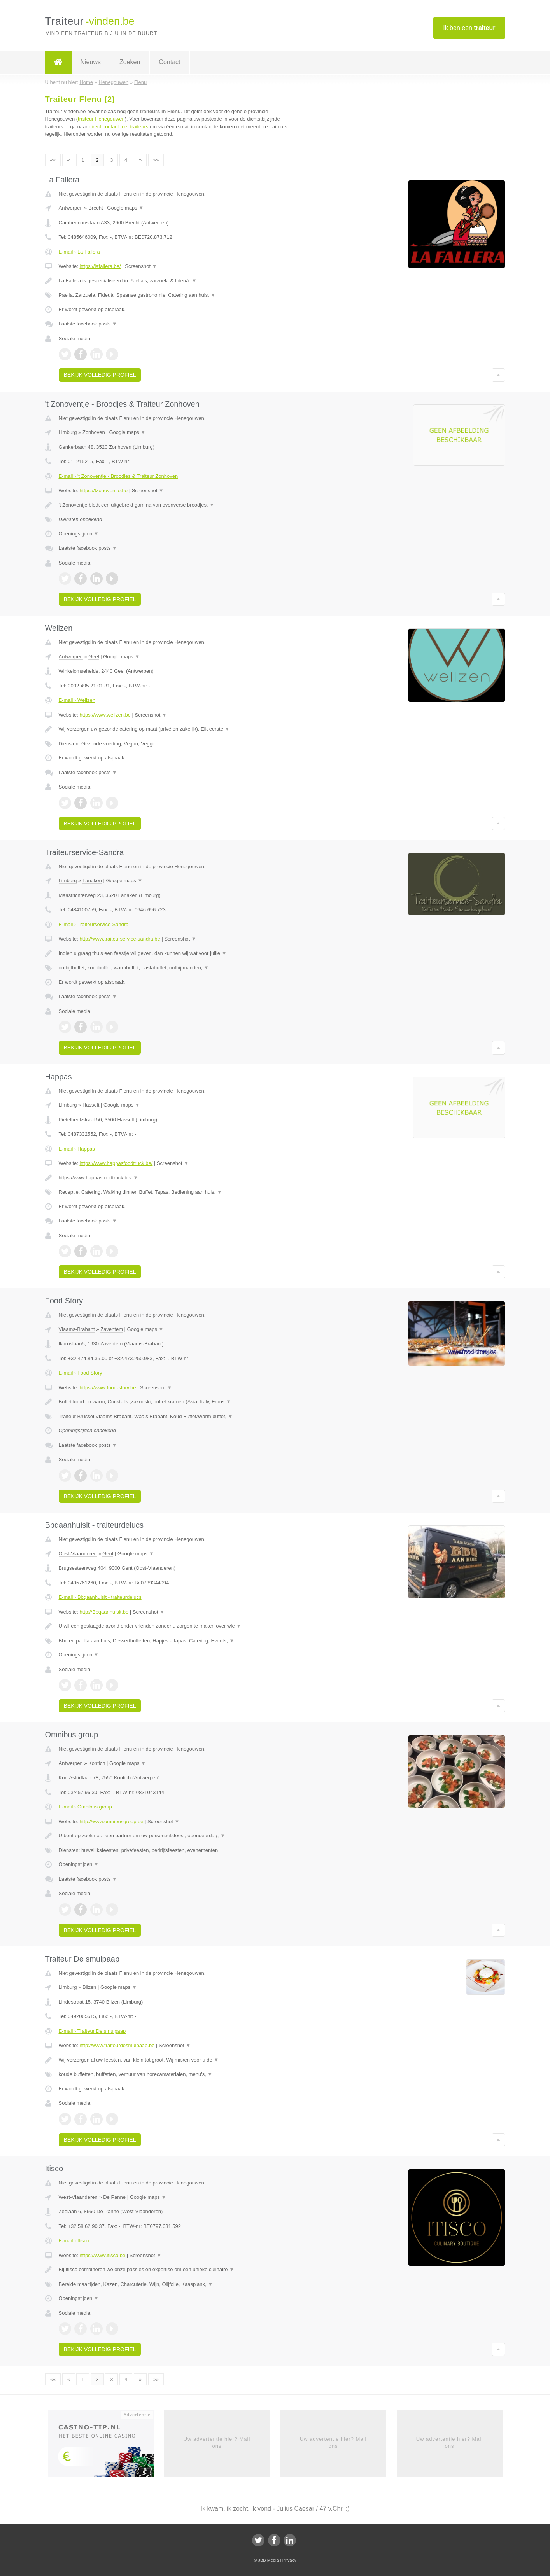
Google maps (125, 208)
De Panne (114, 2197)
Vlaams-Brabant (77, 1329)
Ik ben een (469, 27)
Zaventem (111, 1329)
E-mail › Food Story (80, 1373)
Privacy (289, 2560)
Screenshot (141, 266)
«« (53, 160)
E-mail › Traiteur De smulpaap (92, 2031)
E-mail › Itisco (74, 2241)
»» (156, 160)
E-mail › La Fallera (79, 252)
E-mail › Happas (77, 1149)
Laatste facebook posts (88, 324)
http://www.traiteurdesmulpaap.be (116, 2045)
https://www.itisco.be (102, 2255)
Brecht (95, 208)
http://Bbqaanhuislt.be (103, 1612)
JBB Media (268, 2560)
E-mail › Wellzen (77, 700)
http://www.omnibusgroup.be (111, 1821)
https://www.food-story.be (107, 1387)
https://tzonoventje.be (103, 490)
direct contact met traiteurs (118, 126)
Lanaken (92, 880)
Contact (169, 62)
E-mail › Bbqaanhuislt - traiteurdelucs (100, 1597)
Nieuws (91, 62)
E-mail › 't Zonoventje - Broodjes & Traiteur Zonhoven (118, 476)
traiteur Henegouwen (101, 119)
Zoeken (129, 62)
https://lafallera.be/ (100, 266)
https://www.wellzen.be (105, 715)
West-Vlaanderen (78, 2197)
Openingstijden (79, 534)
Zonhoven (93, 432)
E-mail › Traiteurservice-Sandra (94, 924)
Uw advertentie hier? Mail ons (217, 2442)
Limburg (68, 432)
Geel (93, 656)
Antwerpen (71, 208)
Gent (107, 1553)
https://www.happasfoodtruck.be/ (115, 1163)
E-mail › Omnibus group (85, 1807)
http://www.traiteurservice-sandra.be (119, 939)
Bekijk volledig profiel (100, 375)
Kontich (96, 1763)
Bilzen (89, 1987)
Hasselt (90, 1105)
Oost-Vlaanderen (78, 1553)
